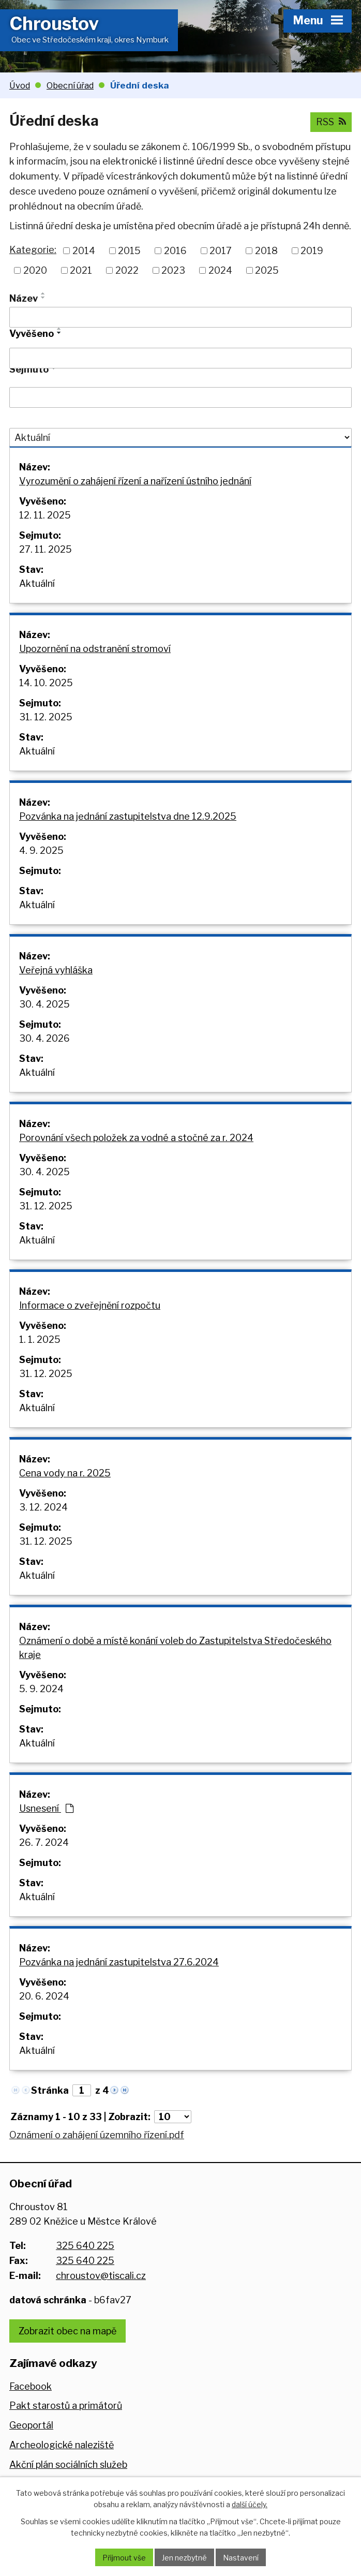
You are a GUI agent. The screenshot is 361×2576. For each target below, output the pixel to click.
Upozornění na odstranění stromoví (95, 648)
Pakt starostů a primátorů (65, 2405)
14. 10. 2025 (46, 682)
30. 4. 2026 (44, 1038)
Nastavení (241, 2557)
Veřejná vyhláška (56, 970)
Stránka (50, 2090)
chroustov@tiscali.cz (101, 2275)
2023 (173, 270)
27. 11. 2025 (45, 549)
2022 (127, 270)
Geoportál (31, 2425)
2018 (266, 250)
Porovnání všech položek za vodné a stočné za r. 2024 (136, 1137)
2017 (220, 250)
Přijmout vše (124, 2557)
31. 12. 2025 (45, 717)
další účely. (249, 2504)
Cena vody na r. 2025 (65, 1473)
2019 (311, 250)
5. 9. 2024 (41, 1688)
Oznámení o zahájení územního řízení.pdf (96, 2134)
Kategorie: (32, 249)
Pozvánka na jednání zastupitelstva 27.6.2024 (119, 1962)
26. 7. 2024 (44, 1842)
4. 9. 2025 (41, 850)
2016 (175, 250)
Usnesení (46, 1808)
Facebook (30, 2386)
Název (23, 298)
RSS (331, 121)
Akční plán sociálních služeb (68, 2464)
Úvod (19, 85)
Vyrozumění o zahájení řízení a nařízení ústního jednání (135, 481)
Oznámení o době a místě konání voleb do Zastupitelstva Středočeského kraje (175, 1647)
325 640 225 (85, 2245)
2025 (267, 270)
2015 (129, 250)
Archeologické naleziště (61, 2444)
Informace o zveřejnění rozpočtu (89, 1305)
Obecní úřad (70, 85)
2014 (83, 250)
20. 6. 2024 (44, 1996)
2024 (220, 270)
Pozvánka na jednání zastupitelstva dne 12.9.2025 (127, 816)
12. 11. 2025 (45, 515)
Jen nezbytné (184, 2557)
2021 (81, 270)
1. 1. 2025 (40, 1339)
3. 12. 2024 (43, 1507)
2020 (35, 270)
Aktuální (37, 583)
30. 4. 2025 (44, 1004)
